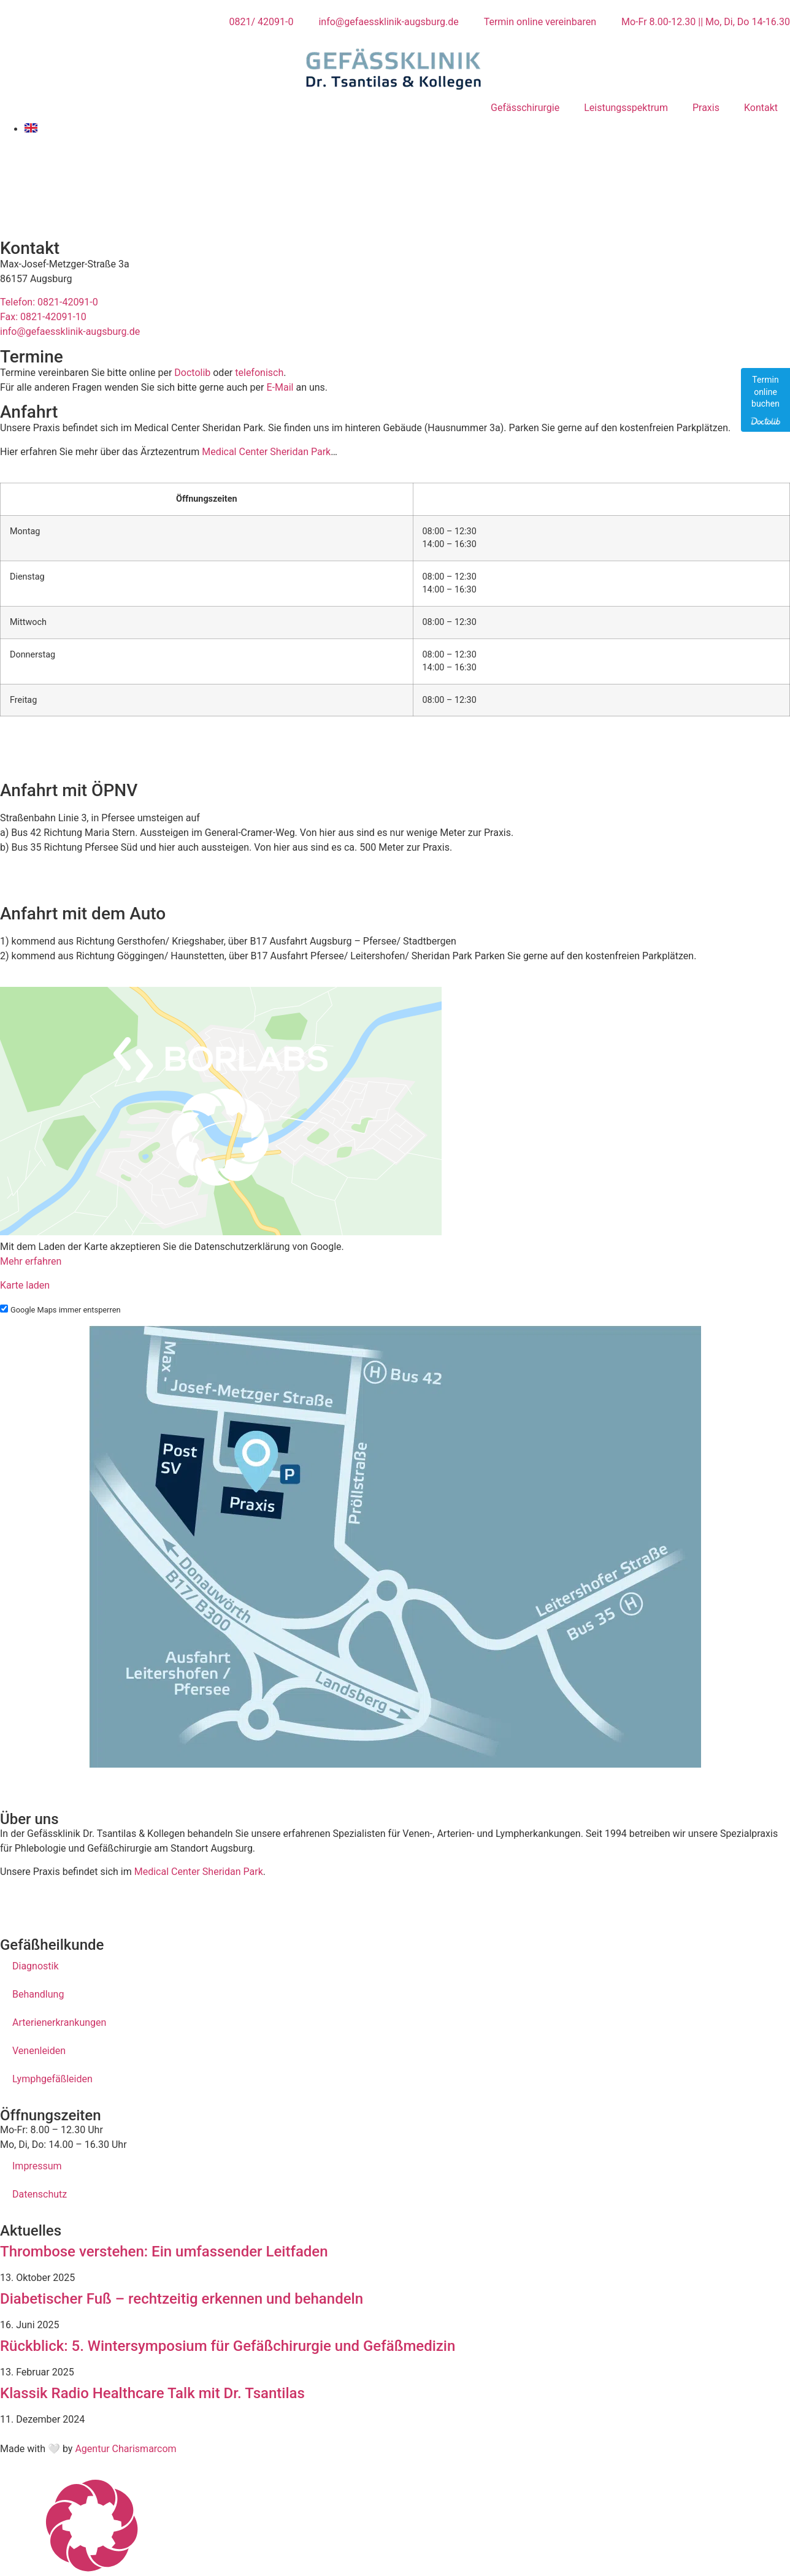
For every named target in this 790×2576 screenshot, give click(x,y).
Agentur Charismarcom (125, 2449)
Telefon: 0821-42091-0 (49, 302)
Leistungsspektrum (626, 107)
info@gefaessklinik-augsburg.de (70, 331)
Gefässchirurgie (525, 107)
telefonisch (259, 372)
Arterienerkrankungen (59, 2022)
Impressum (37, 2166)
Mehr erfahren (30, 1261)
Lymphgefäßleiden (52, 2079)
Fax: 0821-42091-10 (43, 317)
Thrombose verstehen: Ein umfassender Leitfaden (164, 2251)
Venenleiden (39, 2051)
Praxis (705, 107)
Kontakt (761, 107)
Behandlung (38, 1994)
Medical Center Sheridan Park (266, 452)
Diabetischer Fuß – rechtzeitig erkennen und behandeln (181, 2298)
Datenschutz (39, 2194)
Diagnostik (35, 1966)
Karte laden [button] (25, 1285)
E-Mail (279, 387)
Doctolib (192, 372)
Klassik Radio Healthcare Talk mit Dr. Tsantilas (152, 2393)
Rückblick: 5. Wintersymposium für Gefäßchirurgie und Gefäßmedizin (227, 2346)
